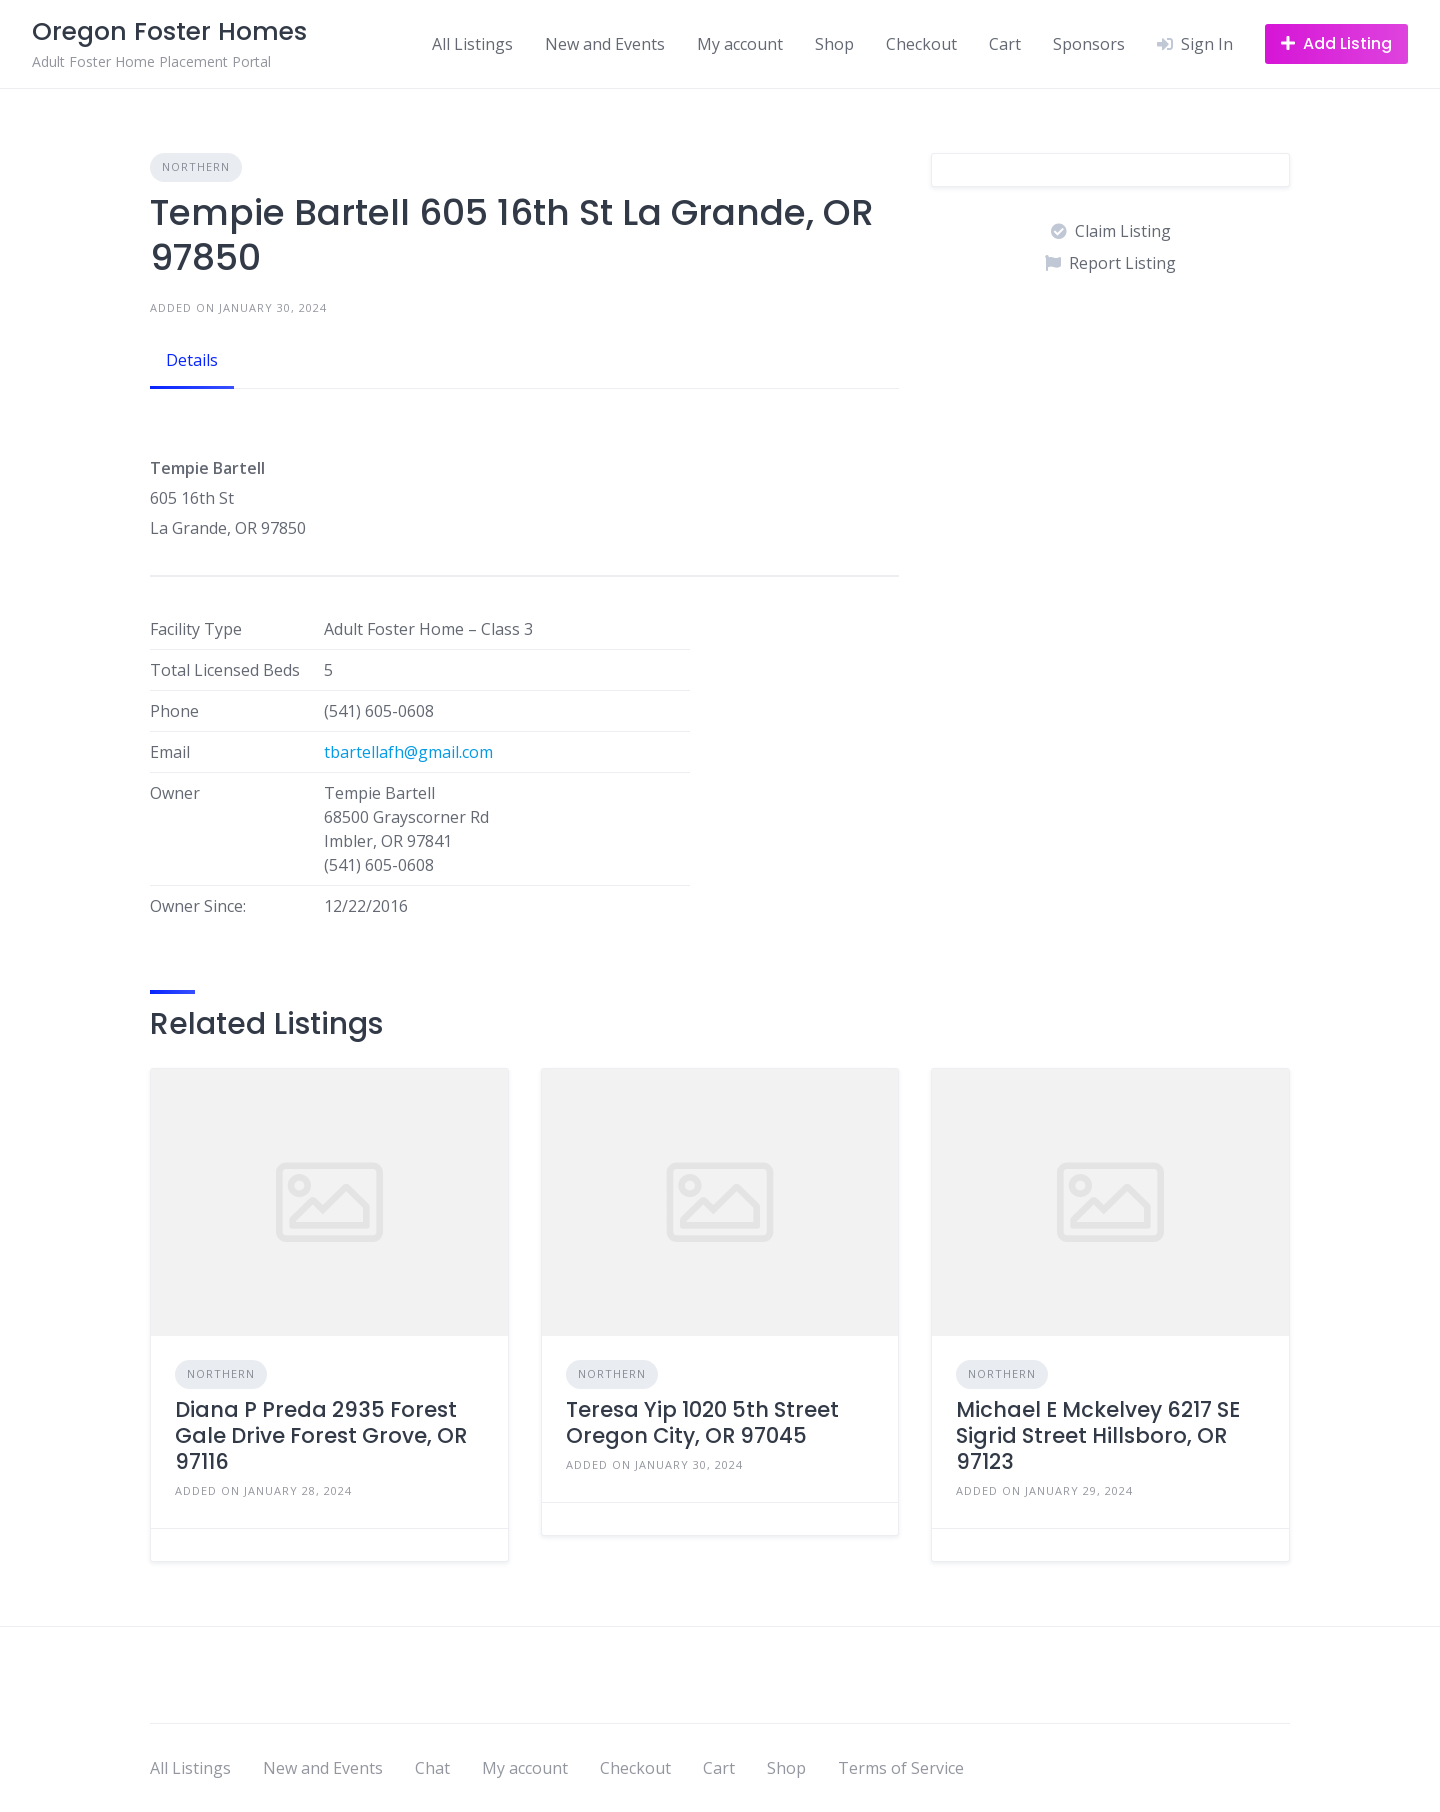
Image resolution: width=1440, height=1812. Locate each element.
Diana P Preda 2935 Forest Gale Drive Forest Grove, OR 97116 (321, 1436)
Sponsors (1089, 44)
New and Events (605, 44)
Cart (1005, 44)
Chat (432, 1768)
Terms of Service (901, 1768)
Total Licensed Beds (225, 670)
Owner (175, 793)
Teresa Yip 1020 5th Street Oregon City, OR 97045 (702, 1422)
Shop (834, 44)
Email (170, 752)
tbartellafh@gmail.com (408, 752)
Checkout (921, 44)
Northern (196, 166)
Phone (174, 711)
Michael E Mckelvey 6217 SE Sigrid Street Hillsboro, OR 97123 (1098, 1436)
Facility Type (196, 629)
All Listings (472, 44)
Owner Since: (198, 906)
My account (740, 44)
